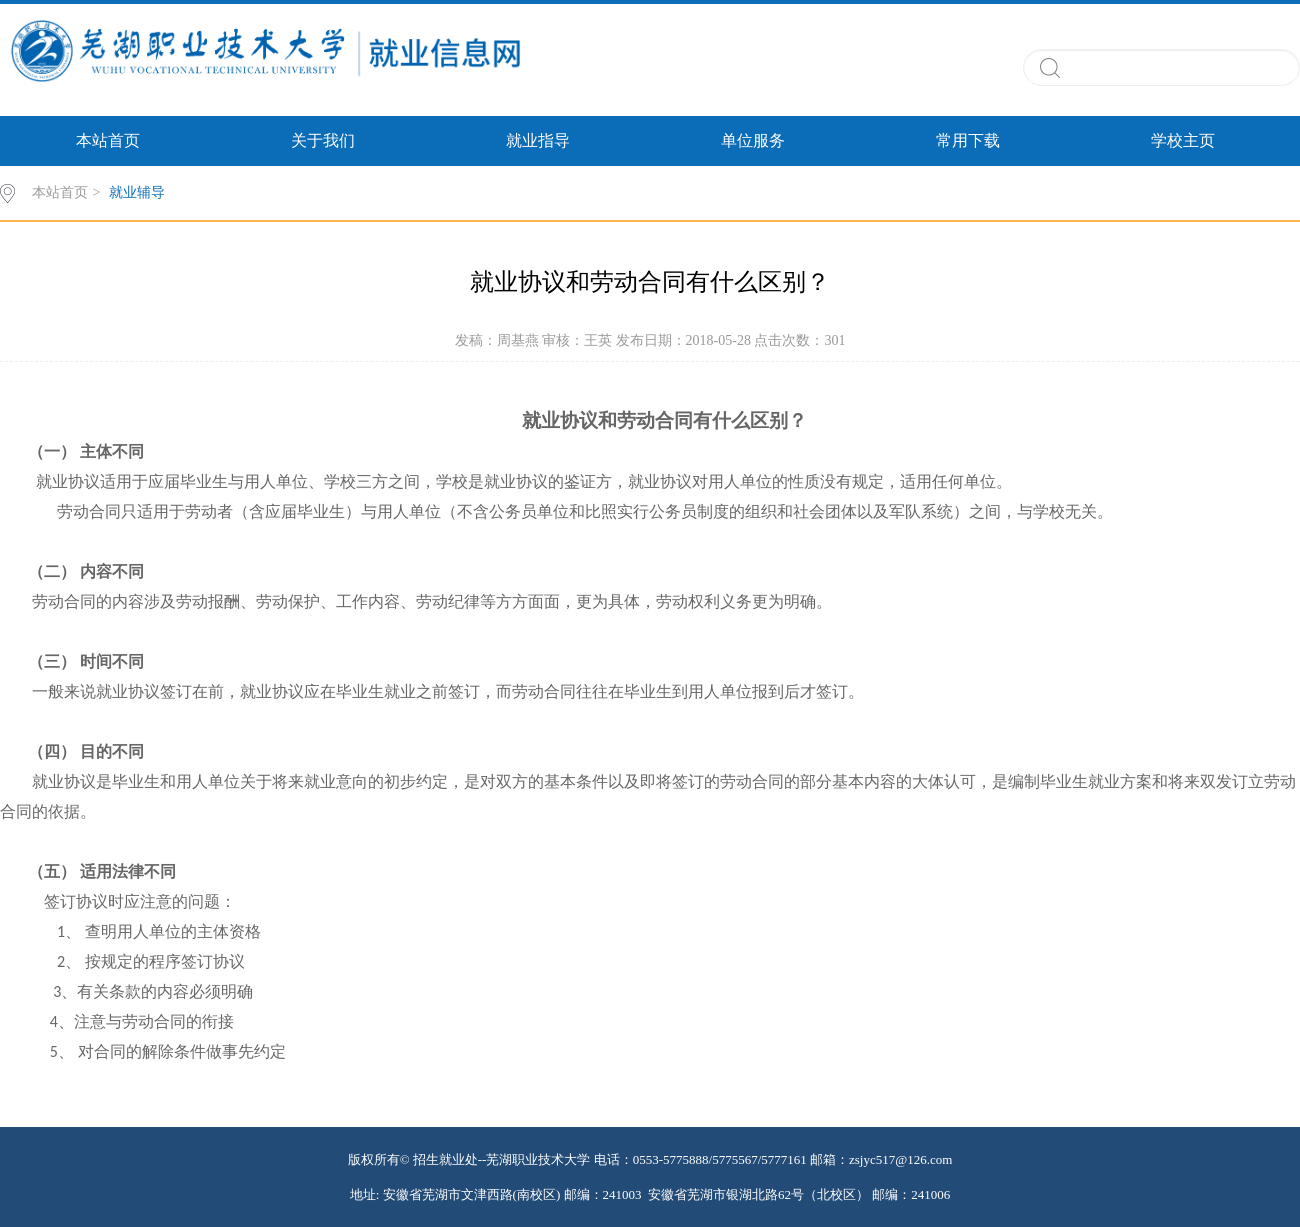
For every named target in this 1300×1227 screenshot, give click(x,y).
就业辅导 (137, 192)
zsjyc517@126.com (900, 1159)
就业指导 (538, 140)
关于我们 (323, 140)
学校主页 (1183, 140)
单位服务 (753, 140)
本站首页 (108, 140)
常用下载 (968, 140)
